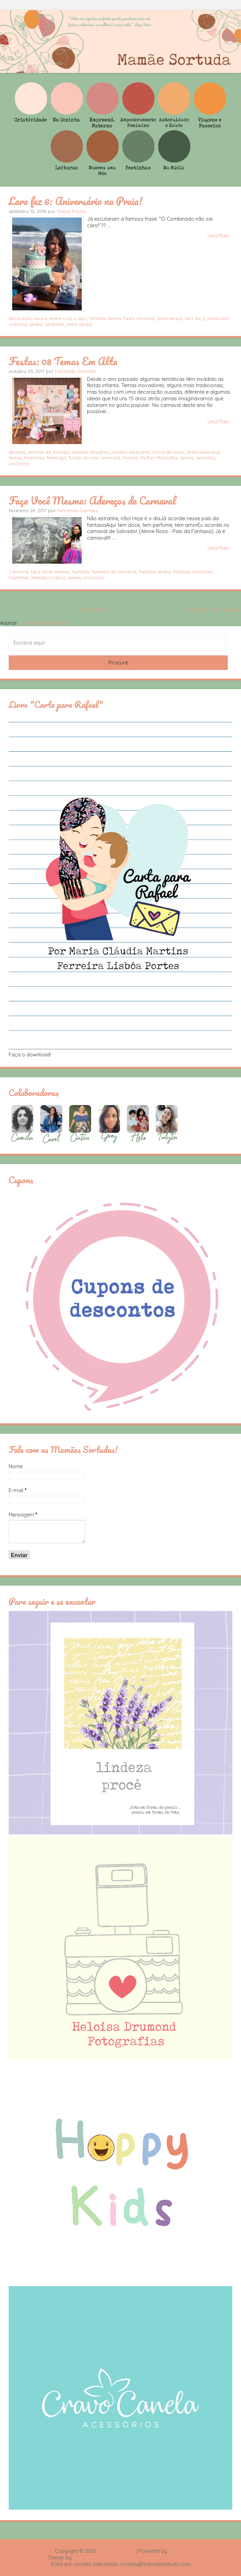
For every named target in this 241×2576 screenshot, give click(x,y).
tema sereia (79, 324)
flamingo (56, 457)
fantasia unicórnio (193, 571)
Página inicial (92, 610)
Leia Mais (218, 235)
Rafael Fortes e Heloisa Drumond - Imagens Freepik (133, 2557)
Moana (130, 457)
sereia (35, 324)
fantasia (80, 571)
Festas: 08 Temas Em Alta (63, 361)
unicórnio (19, 463)
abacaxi (17, 452)
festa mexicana (203, 452)
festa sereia (169, 318)
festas (15, 457)
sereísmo (54, 324)
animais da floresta (48, 452)
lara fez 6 (195, 318)
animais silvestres (90, 452)
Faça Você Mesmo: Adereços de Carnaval (92, 500)
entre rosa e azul (68, 318)
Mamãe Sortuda (116, 2551)
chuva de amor (168, 452)
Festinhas (34, 457)
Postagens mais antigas (211, 610)
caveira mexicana (130, 452)
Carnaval (18, 571)
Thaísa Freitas (71, 211)
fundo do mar (84, 457)
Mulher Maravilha (159, 457)
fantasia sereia (105, 318)
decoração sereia (28, 318)
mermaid (110, 457)
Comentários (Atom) (43, 623)
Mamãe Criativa (48, 577)
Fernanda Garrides (75, 371)
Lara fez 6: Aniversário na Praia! (75, 201)
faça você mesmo (50, 571)
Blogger (177, 2551)
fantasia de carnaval (114, 571)
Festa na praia (138, 318)
